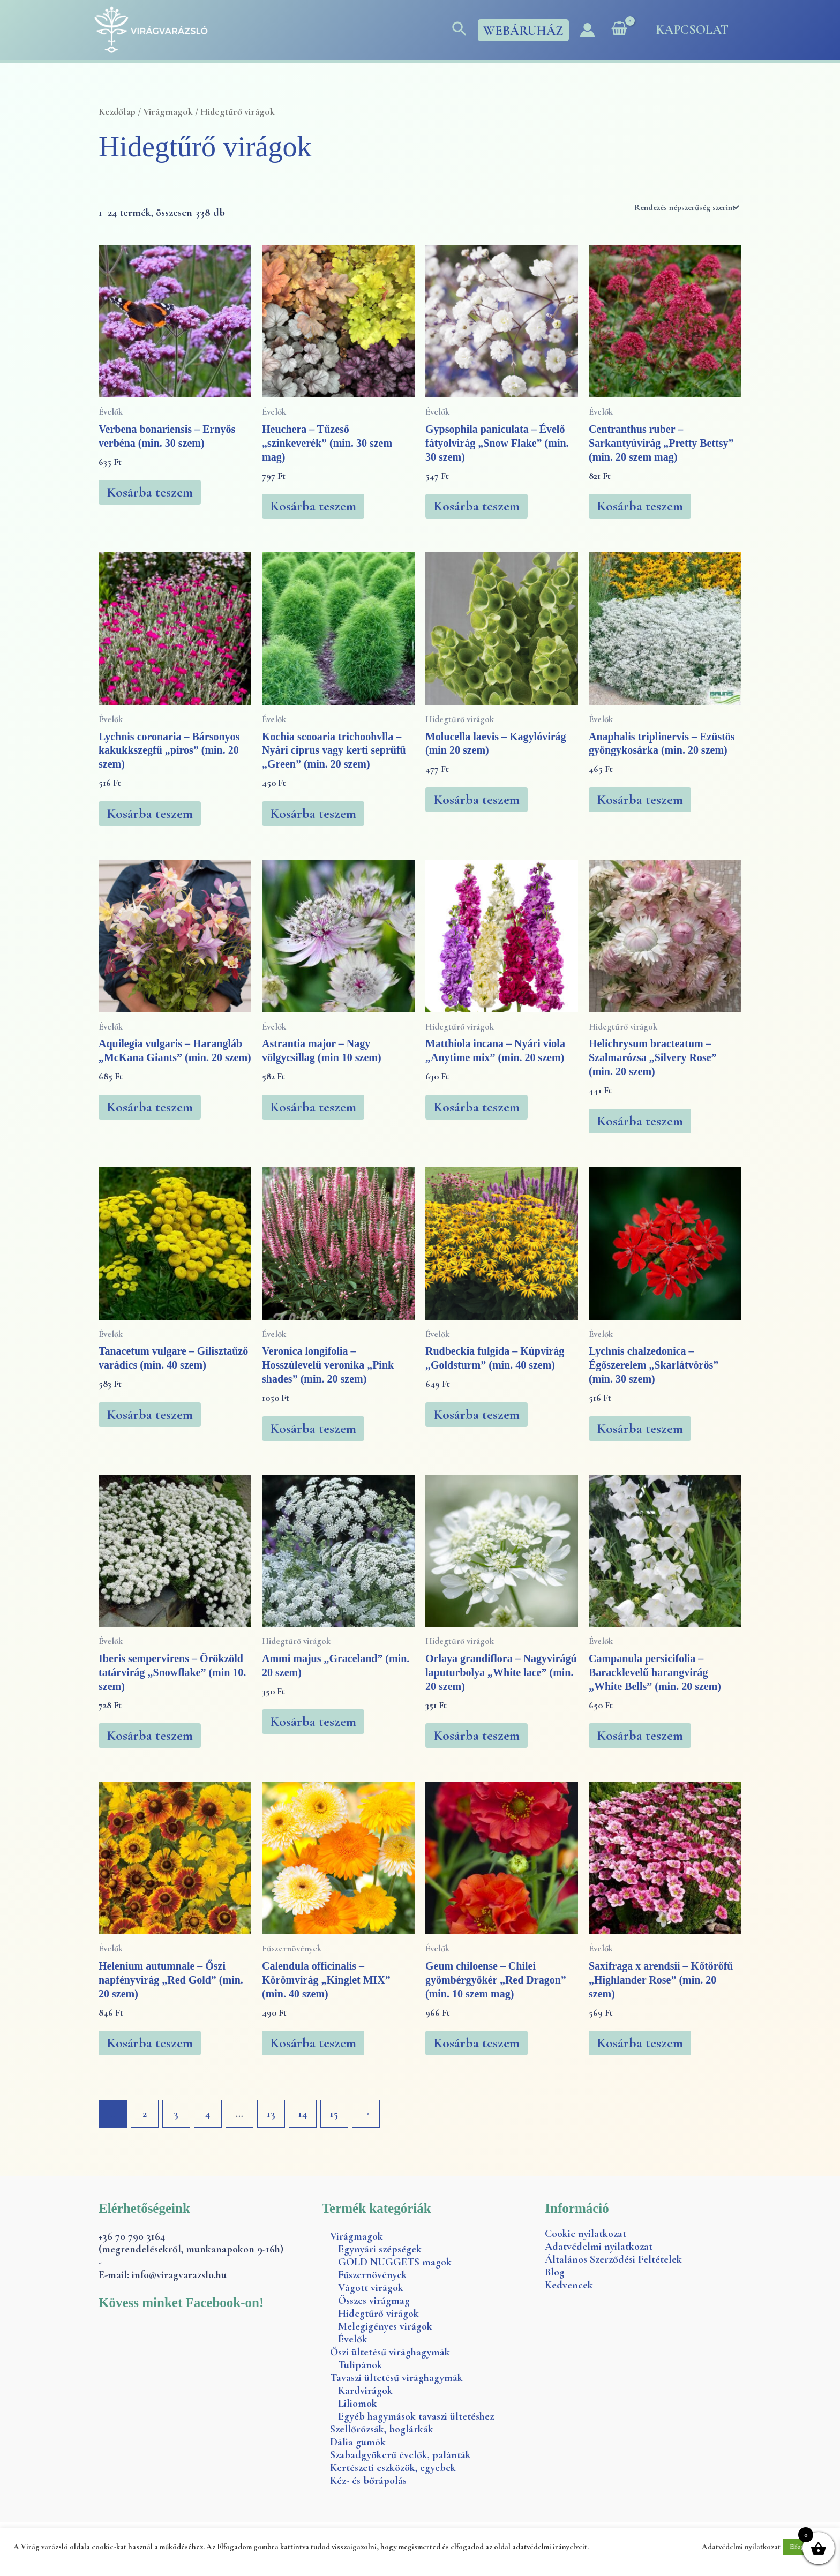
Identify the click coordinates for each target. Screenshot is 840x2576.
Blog (555, 2272)
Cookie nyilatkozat (585, 2233)
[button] (459, 30)
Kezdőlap (117, 111)
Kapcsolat (692, 29)
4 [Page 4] (208, 2114)
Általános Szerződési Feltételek (613, 2259)
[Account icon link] (587, 30)
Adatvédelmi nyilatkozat (598, 2246)
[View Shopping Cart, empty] (619, 30)
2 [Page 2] (144, 2114)
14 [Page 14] (302, 2114)
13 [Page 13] (271, 2114)
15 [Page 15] (335, 2114)
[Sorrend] (685, 207)
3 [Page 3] (176, 2114)
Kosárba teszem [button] (150, 492)
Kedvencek (569, 2285)
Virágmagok (168, 111)
